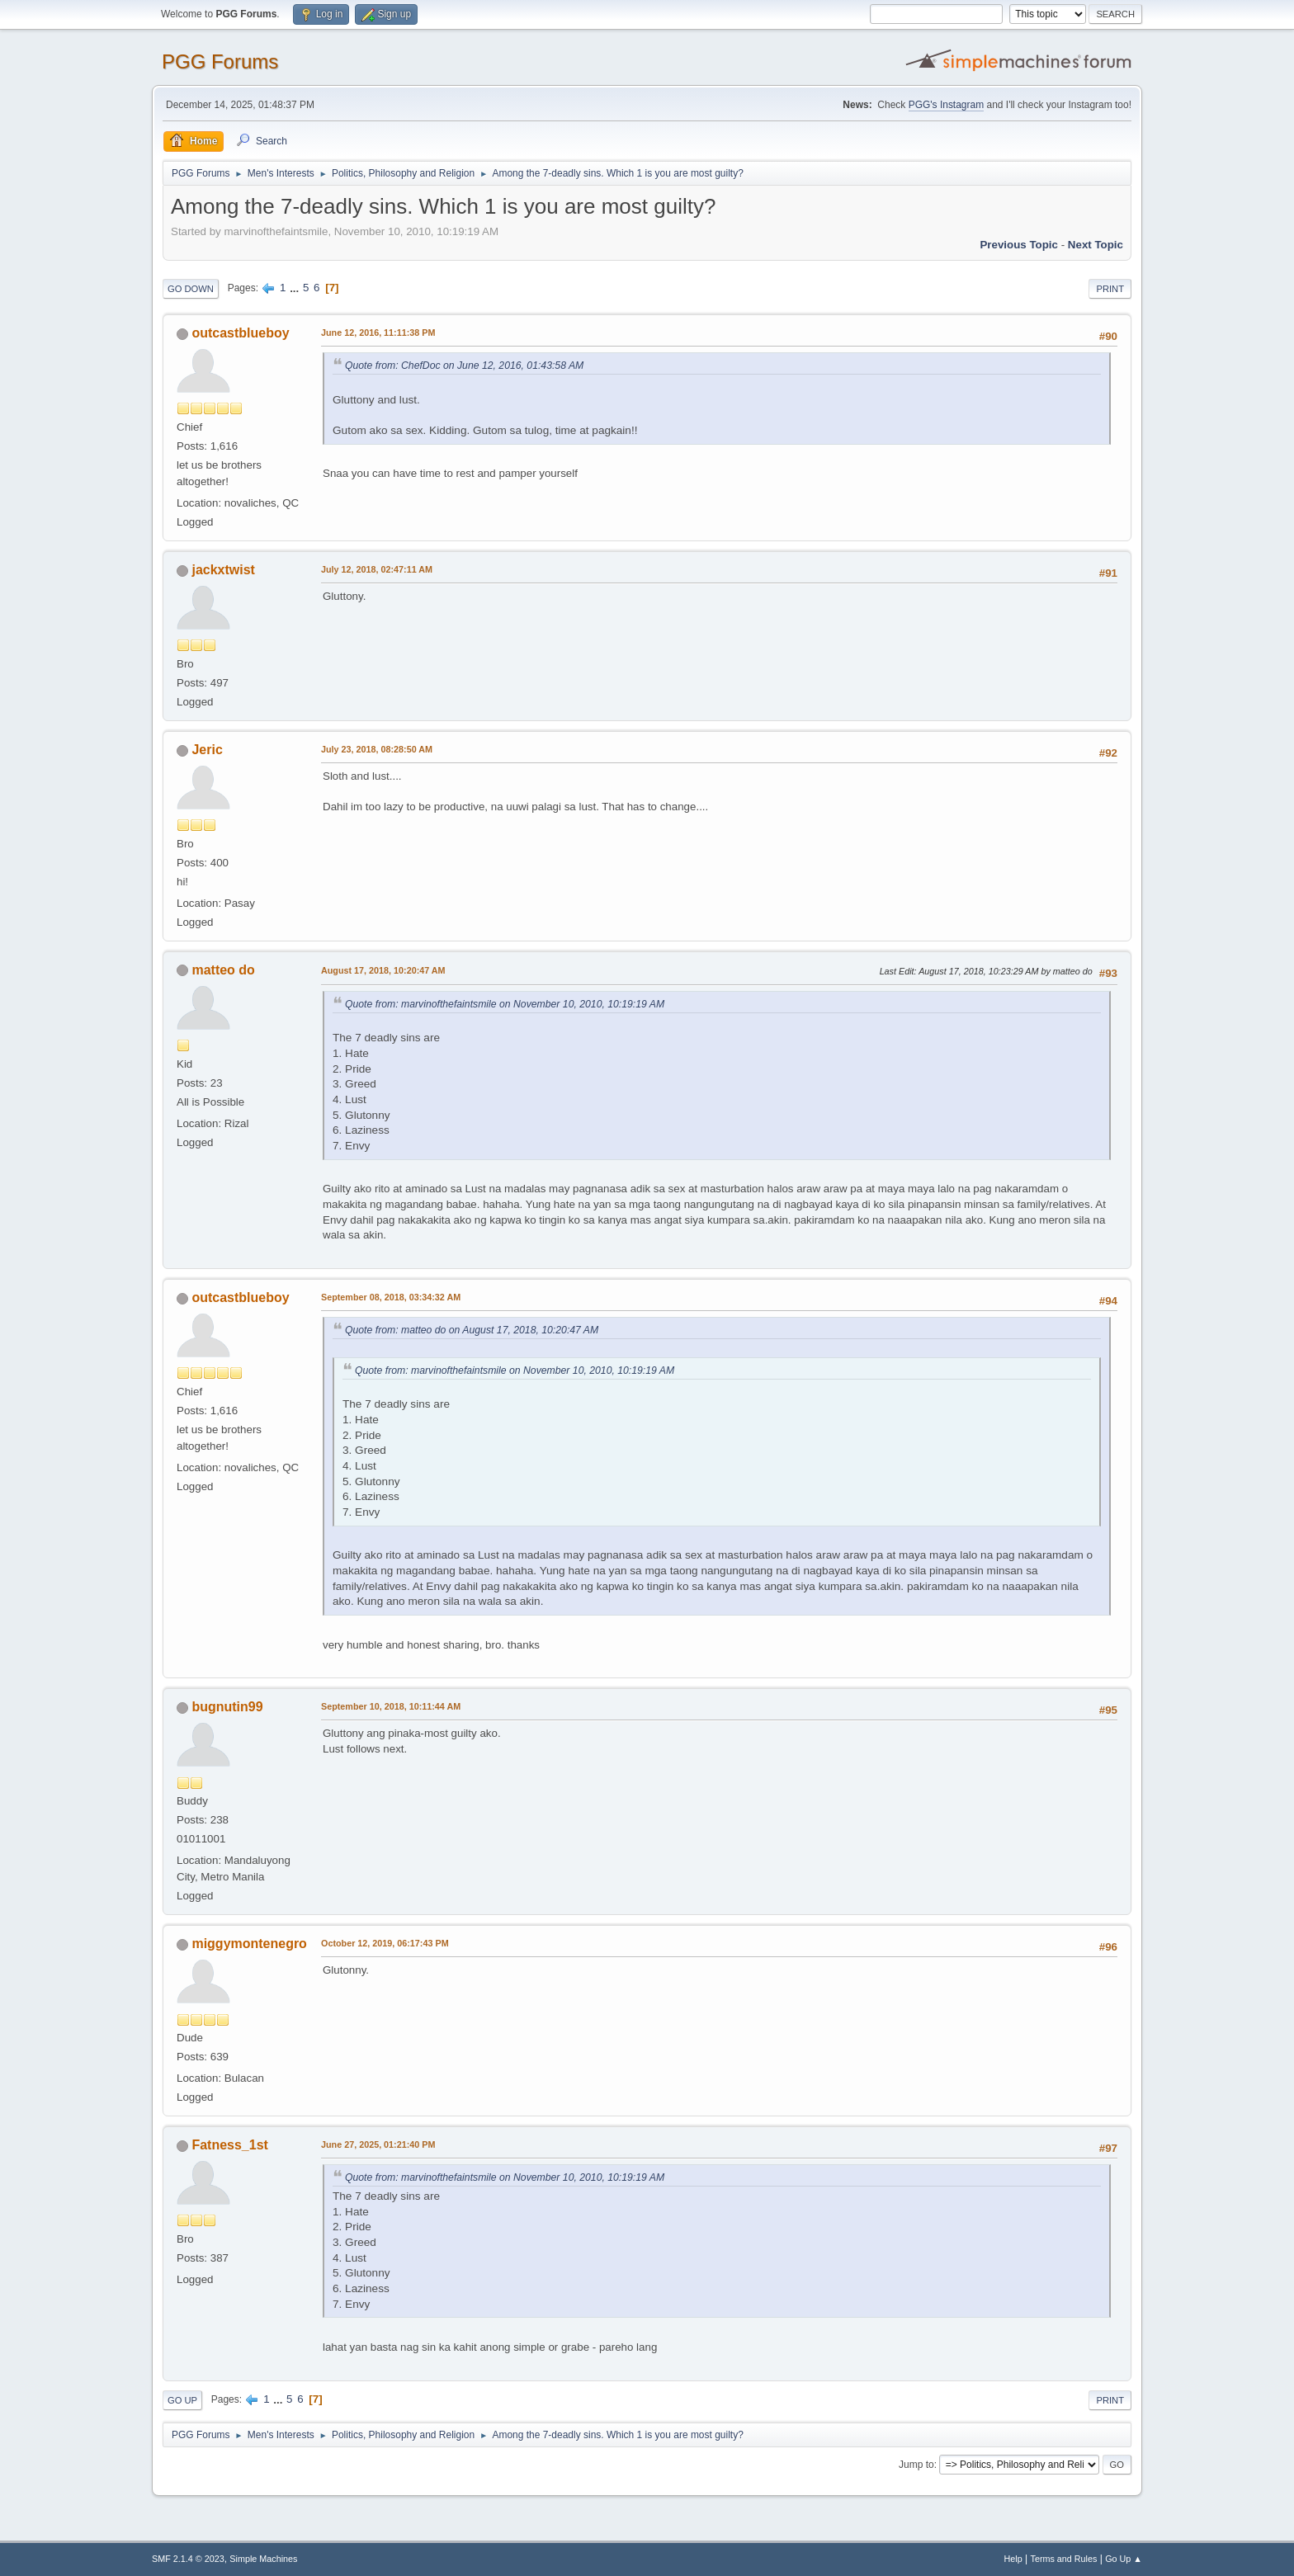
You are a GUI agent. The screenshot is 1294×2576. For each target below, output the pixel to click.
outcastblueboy (240, 333)
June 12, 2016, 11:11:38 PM (378, 332)
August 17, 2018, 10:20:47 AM (383, 970)
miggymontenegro (248, 1944)
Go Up (182, 2400)
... (296, 287)
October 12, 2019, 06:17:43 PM (385, 1943)
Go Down (191, 289)
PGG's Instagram (947, 105)
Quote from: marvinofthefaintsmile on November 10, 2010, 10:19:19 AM (504, 1004)
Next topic (1095, 244)
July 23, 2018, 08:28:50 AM (376, 749)
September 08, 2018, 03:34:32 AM (390, 1297)
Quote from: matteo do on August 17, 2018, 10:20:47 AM (471, 1330)
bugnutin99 (226, 1707)
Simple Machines (263, 2559)
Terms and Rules (1064, 2559)
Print (1110, 289)
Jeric (206, 750)
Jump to (916, 2464)
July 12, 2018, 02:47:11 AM (376, 569)
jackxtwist (222, 570)
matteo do (222, 970)
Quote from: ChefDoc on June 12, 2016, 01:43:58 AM (464, 365)
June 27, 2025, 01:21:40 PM (378, 2144)
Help (1013, 2559)
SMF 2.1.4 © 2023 (188, 2559)
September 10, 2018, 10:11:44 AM (390, 1706)
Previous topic (1019, 244)
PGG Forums (220, 61)
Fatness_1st (229, 2145)
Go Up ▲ (1123, 2559)
